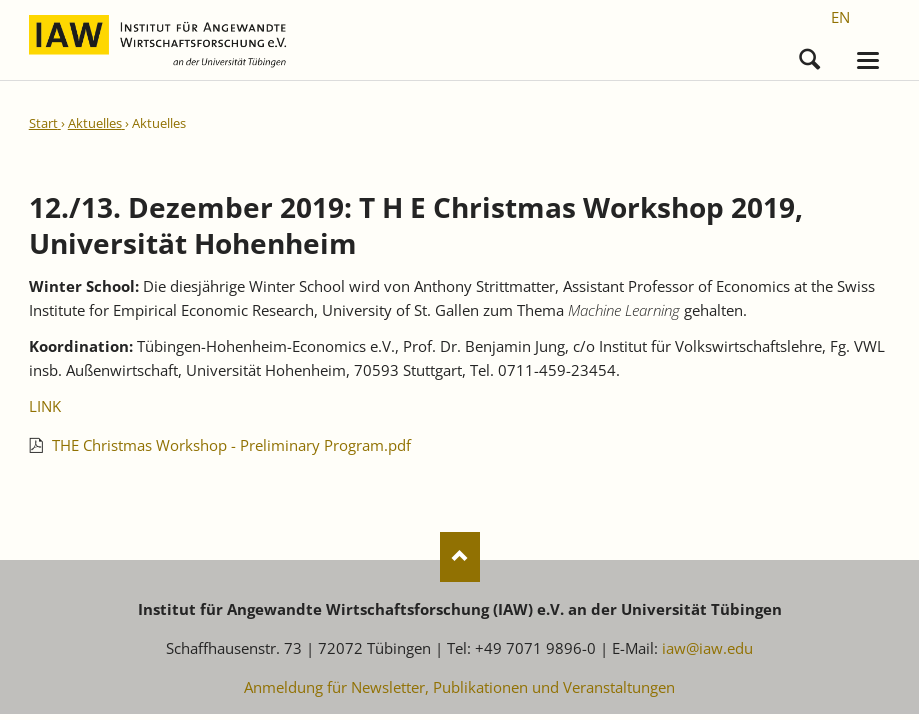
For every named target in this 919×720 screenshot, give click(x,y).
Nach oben (460, 558)
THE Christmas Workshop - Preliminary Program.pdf (231, 446)
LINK (45, 407)
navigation (868, 61)
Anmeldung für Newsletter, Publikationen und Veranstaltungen (459, 688)
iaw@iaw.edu (707, 649)
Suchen (809, 55)
